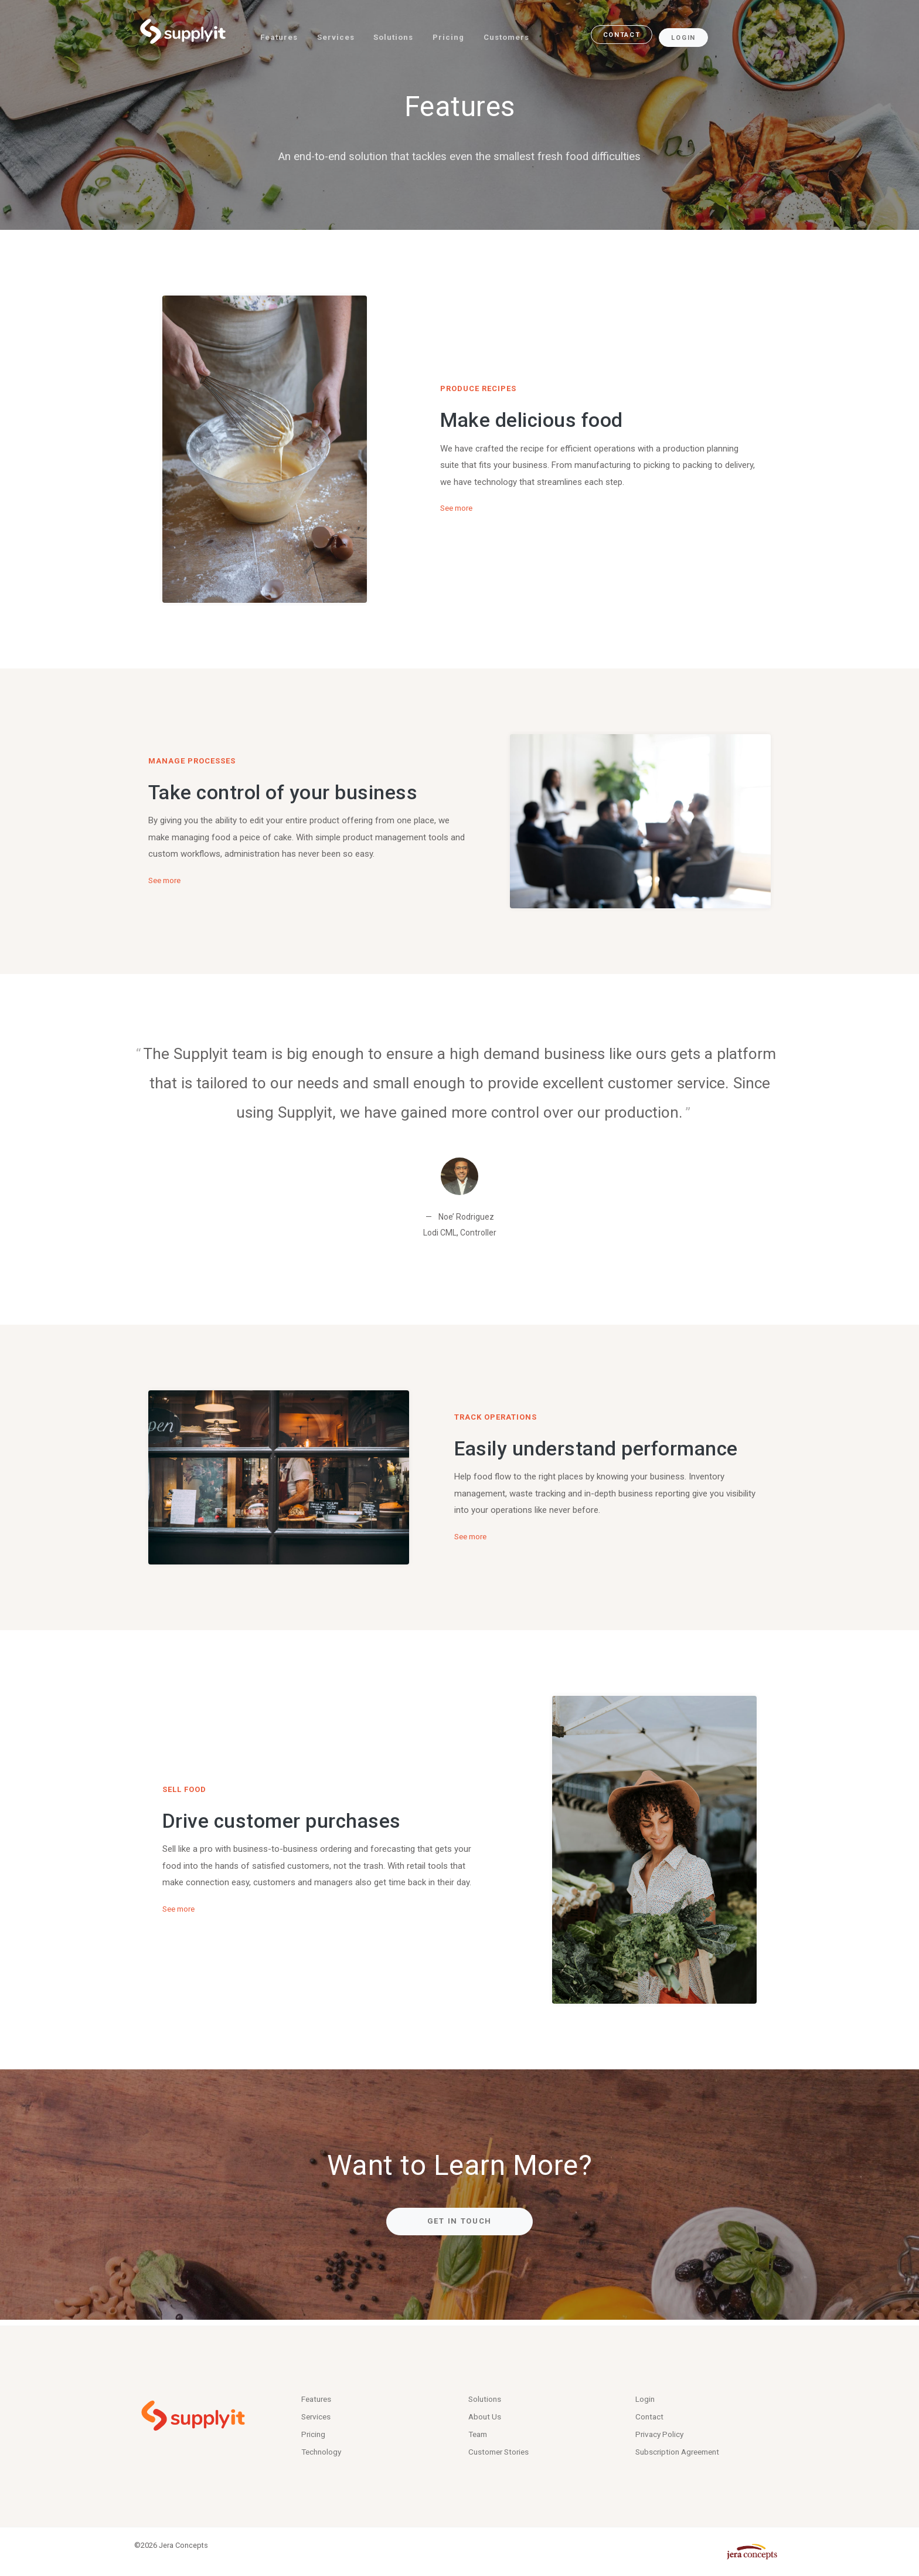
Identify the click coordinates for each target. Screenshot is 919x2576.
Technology (323, 2451)
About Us (486, 2413)
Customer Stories (502, 2451)
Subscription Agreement (682, 2451)
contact (631, 33)
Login (694, 33)
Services (339, 32)
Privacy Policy (661, 2432)
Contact (650, 2413)
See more (459, 508)
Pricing (456, 32)
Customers (516, 32)
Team (479, 2432)
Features (280, 32)
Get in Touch (459, 2221)
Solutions (399, 32)
